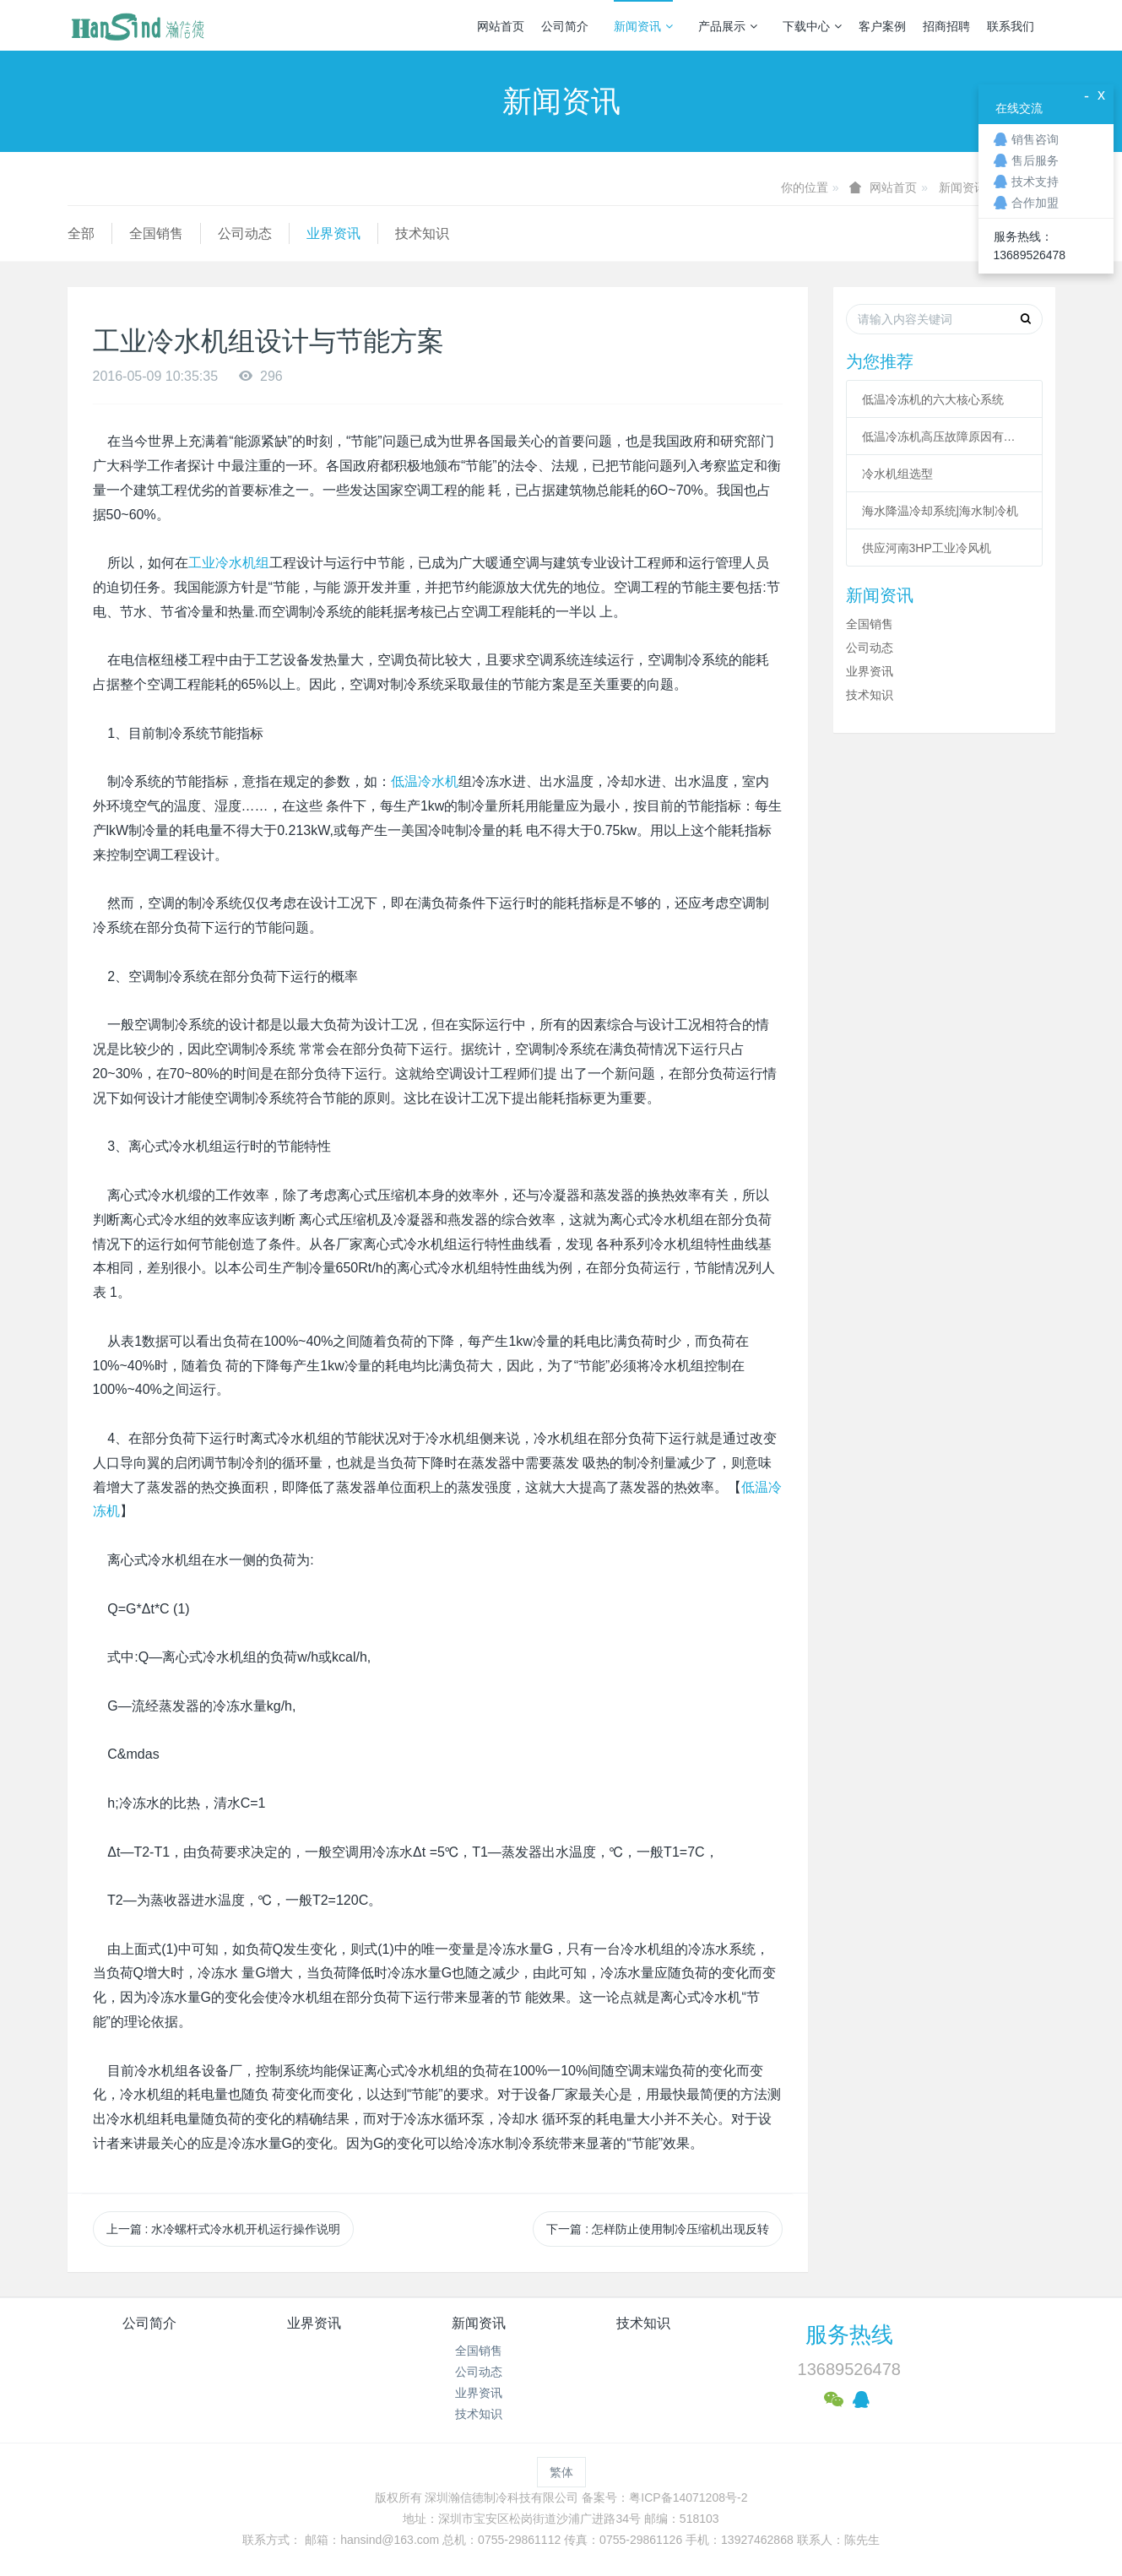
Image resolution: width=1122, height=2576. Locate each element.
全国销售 (156, 233)
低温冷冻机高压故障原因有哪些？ (944, 436)
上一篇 (223, 2229)
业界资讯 (333, 233)
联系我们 (1010, 26)
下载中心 (812, 26)
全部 (81, 233)
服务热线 (849, 2334)
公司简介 (564, 26)
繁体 (561, 2472)
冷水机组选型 (897, 473)
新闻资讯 (643, 26)
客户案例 (882, 26)
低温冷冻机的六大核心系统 (933, 399)
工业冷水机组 (228, 563)
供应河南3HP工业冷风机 (926, 548)
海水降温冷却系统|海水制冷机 (940, 511)
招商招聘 (946, 26)
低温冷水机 (424, 781)
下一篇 (657, 2229)
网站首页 (500, 26)
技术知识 (422, 233)
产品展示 (727, 26)
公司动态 (245, 233)
